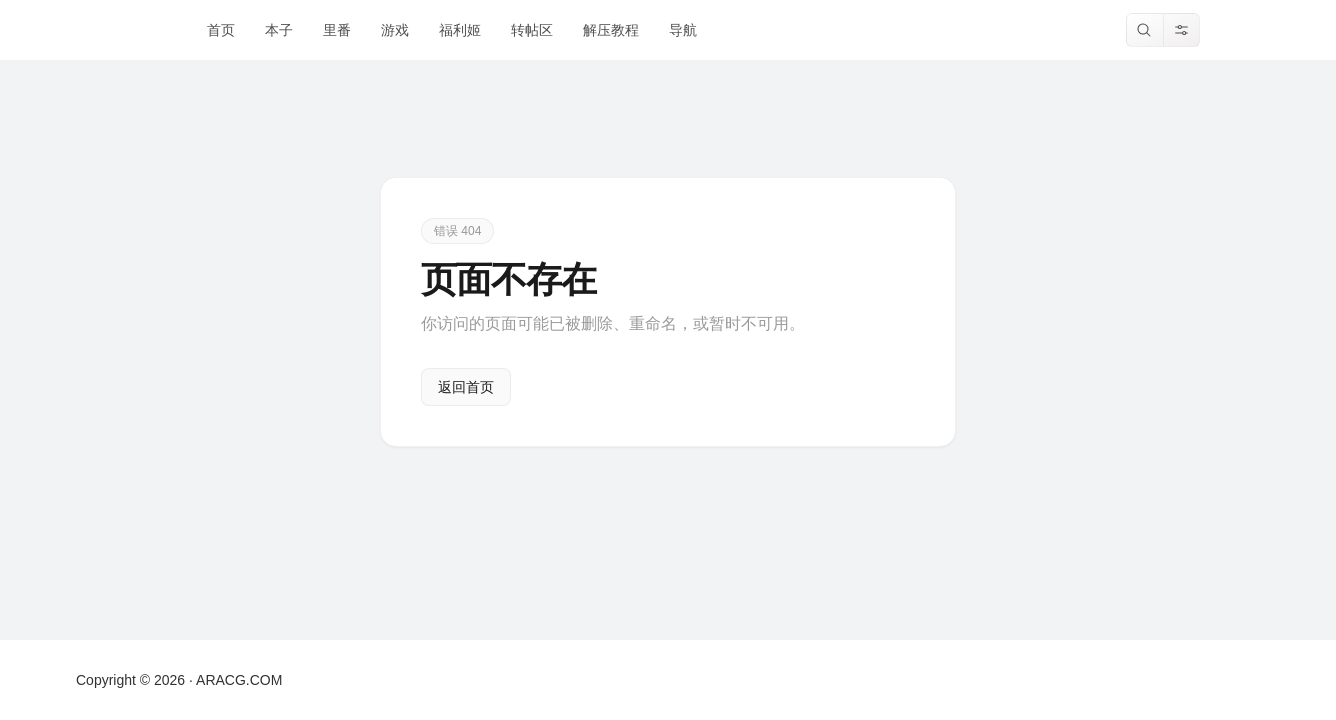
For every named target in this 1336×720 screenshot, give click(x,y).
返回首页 (466, 387)
